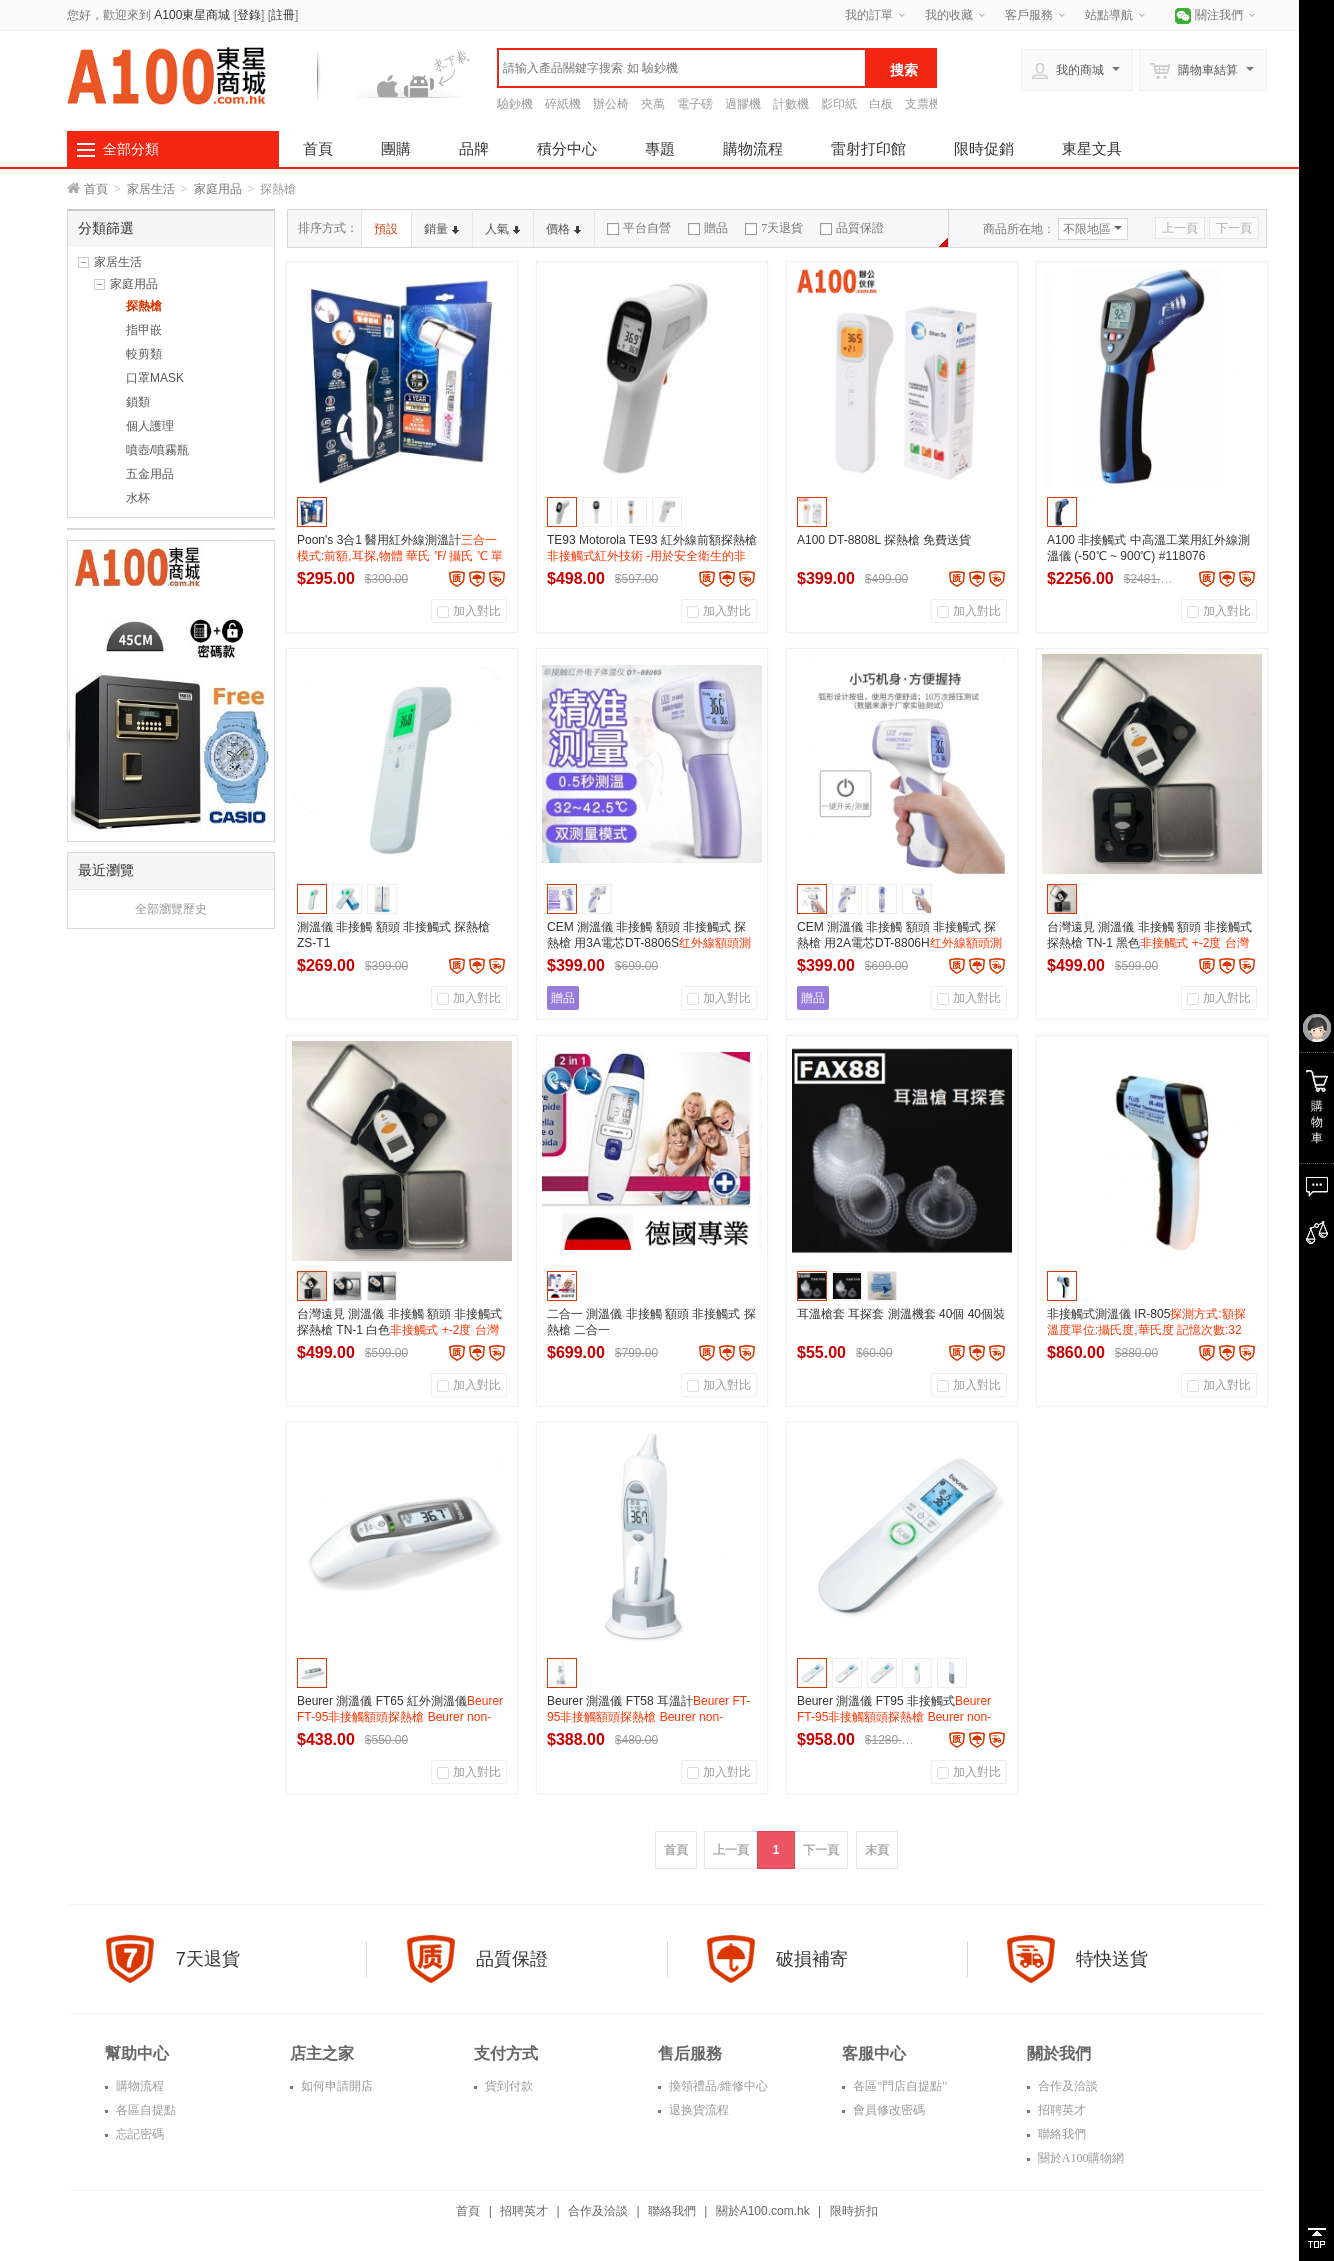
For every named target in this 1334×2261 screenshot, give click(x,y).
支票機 (923, 104)
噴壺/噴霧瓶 (157, 450)
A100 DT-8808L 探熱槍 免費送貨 (884, 540)
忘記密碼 (138, 2134)
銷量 (441, 229)
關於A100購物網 (1080, 2158)
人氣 (502, 229)
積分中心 (567, 148)
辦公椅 (611, 104)
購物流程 (753, 148)
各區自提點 (144, 2110)
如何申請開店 (335, 2086)
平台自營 (639, 228)
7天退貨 (774, 228)
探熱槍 (144, 306)
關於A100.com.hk (763, 2211)
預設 (386, 229)
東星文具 (1092, 148)
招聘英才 (1060, 2110)
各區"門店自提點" (898, 2086)
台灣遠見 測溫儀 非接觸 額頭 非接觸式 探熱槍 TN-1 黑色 (1149, 943)
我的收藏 (949, 15)
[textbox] (682, 68)
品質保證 (852, 228)
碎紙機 (563, 104)
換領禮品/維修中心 (717, 2086)
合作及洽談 (1066, 2086)
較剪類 (144, 354)
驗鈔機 (515, 104)
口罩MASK (155, 378)
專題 (660, 148)
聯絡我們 (1060, 2134)
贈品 (708, 228)
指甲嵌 (144, 330)
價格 (563, 229)
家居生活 (151, 189)
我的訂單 (869, 15)
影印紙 (839, 104)
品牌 (474, 148)
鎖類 (138, 402)
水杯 (138, 498)
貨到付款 (507, 2086)
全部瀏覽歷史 (171, 909)
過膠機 (743, 104)
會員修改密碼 (887, 2110)
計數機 (791, 104)
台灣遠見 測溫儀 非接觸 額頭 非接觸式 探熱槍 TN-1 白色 (399, 1330)
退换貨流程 (697, 2110)
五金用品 (150, 474)
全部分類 (131, 149)
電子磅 (695, 104)
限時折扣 (854, 2211)
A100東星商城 (192, 15)
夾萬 (653, 104)
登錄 (249, 15)
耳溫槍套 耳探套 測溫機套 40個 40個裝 (901, 1314)
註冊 (283, 15)
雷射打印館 (868, 148)
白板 (881, 104)
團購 (396, 148)
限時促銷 (984, 148)
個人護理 (150, 426)
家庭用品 (218, 189)
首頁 (318, 148)
